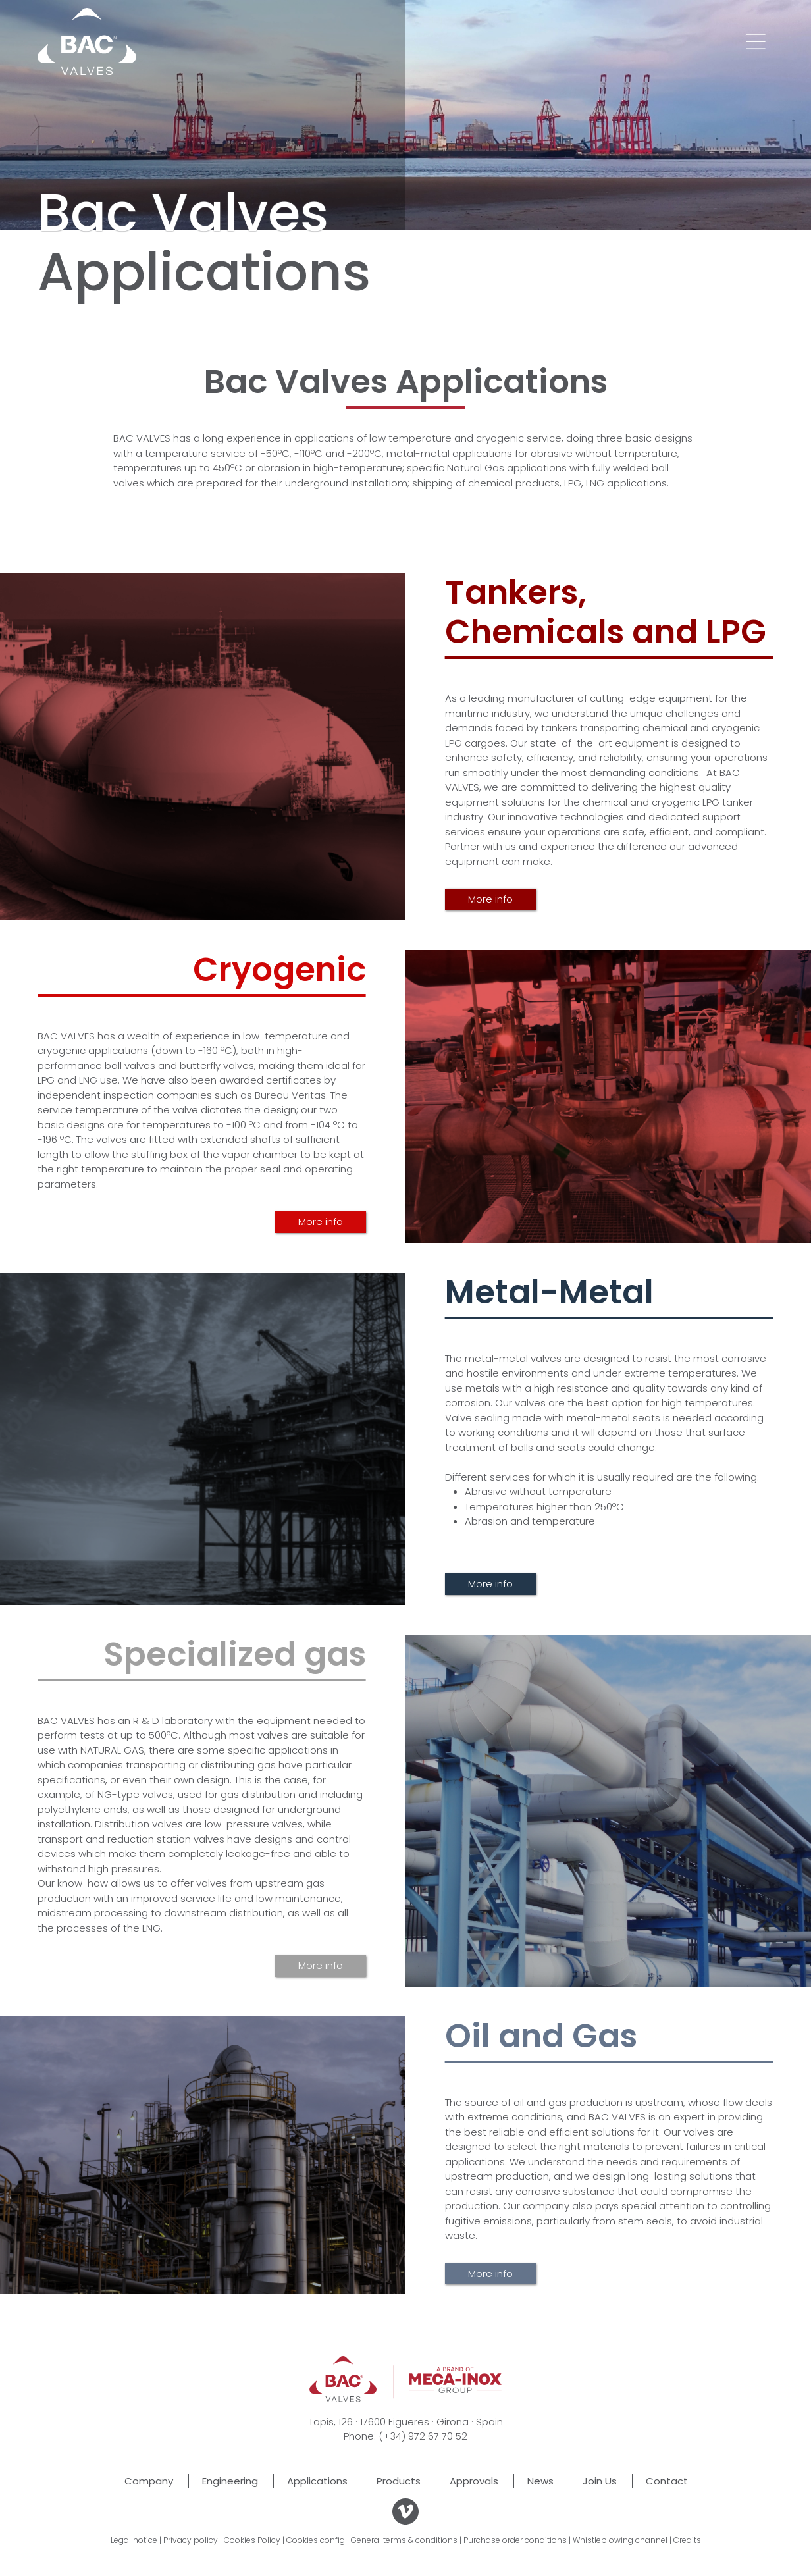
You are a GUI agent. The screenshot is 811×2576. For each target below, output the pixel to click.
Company (148, 2481)
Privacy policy (190, 2540)
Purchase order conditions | (517, 2540)
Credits (687, 2540)
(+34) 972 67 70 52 (423, 2436)
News (540, 2481)
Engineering (230, 2481)
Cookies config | (317, 2540)
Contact (667, 2481)
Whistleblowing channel (620, 2540)
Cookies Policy (252, 2540)
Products (399, 2481)
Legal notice (134, 2540)
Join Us (600, 2481)
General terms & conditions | (406, 2540)
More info (490, 899)
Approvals (474, 2481)
